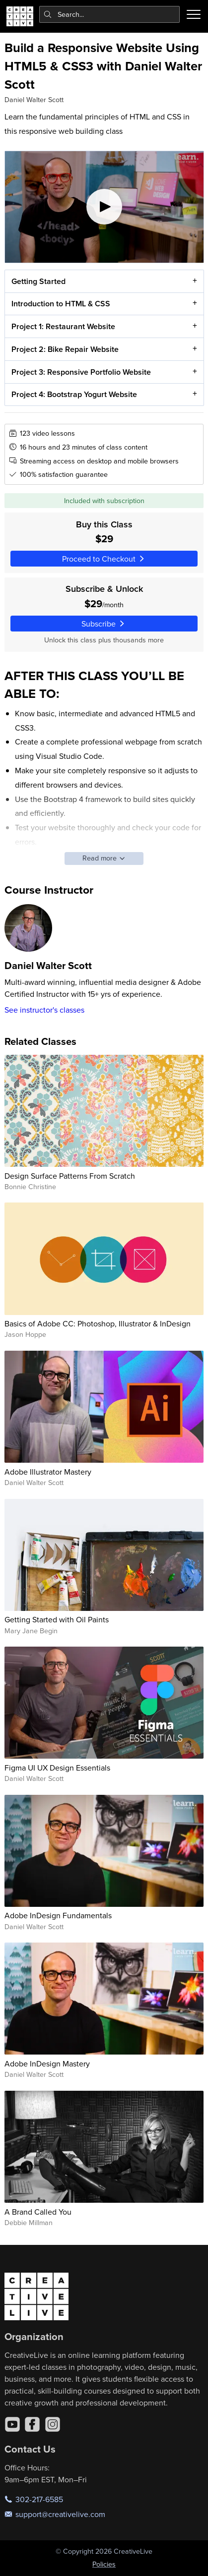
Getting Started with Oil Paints (56, 1619)
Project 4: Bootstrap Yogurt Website (74, 395)
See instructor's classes (44, 1009)
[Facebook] (32, 2424)
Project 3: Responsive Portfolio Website (80, 372)
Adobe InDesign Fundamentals (58, 1915)
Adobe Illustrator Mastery (47, 1471)
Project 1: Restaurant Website (63, 326)
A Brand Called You (37, 2211)
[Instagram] (53, 2424)
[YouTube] (12, 2424)
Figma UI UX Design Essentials (57, 1767)
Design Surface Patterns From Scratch (69, 1175)
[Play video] (104, 207)
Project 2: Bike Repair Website (64, 349)
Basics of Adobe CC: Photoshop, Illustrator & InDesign (97, 1323)
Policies (104, 2564)
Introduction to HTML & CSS (60, 304)
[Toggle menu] (194, 14)
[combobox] (110, 14)
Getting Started (38, 281)
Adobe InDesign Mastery (47, 2063)
